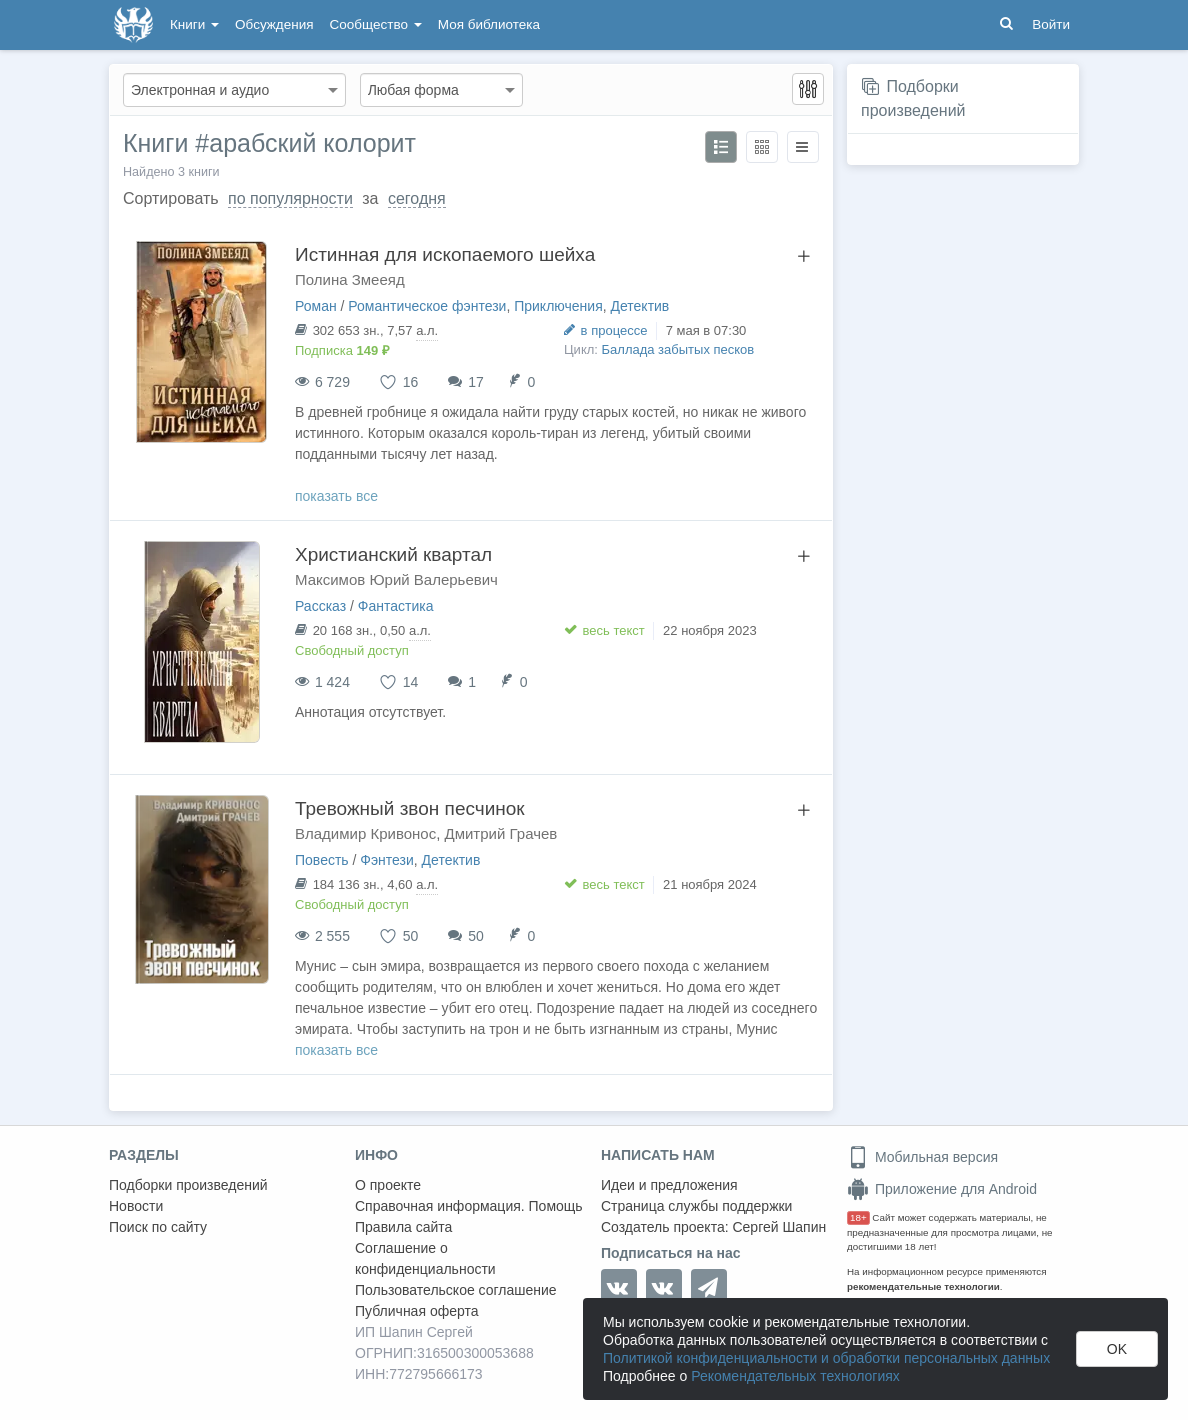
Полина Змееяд (350, 279)
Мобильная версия (922, 1157)
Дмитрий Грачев (501, 833)
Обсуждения (274, 24)
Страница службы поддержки (696, 1206)
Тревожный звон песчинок (410, 808)
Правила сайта (403, 1227)
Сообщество (376, 24)
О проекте (388, 1185)
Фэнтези (387, 860)
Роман (316, 306)
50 (476, 936)
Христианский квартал (393, 554)
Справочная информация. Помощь (469, 1206)
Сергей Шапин (779, 1227)
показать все (336, 496)
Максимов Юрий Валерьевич (396, 579)
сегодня (417, 198)
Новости (136, 1206)
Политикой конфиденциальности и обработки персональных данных (826, 1358)
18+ (858, 1217)
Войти (1051, 24)
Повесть (322, 860)
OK (1117, 1349)
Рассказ (320, 606)
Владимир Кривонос (365, 833)
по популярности (290, 198)
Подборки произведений (188, 1185)
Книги (194, 24)
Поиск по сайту (158, 1227)
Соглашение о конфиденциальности (425, 1258)
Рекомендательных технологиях (795, 1376)
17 (476, 382)
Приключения (558, 306)
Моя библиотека (489, 24)
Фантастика (396, 606)
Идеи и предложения (669, 1185)
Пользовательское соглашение (456, 1290)
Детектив (640, 306)
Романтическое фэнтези (427, 306)
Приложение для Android (942, 1189)
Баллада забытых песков (678, 349)
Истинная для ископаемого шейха (445, 254)
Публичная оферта (417, 1311)
